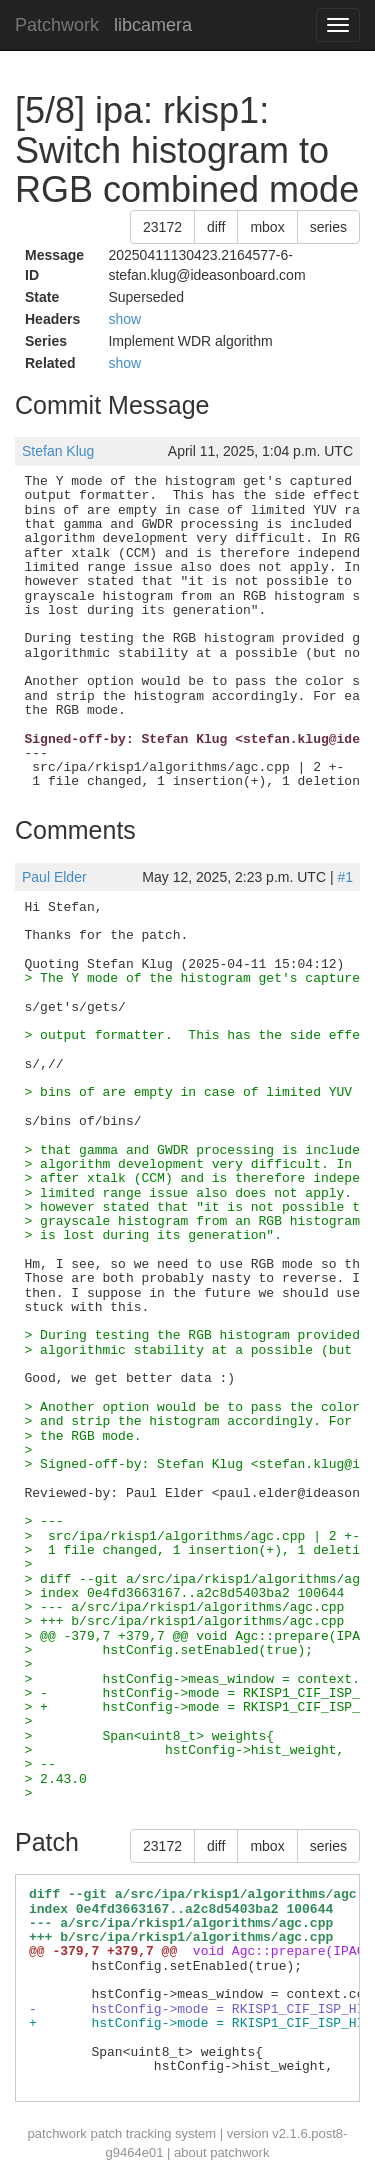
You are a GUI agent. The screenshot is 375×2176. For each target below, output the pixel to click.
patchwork (57, 2133)
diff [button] (216, 227)
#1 (345, 877)
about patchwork (221, 2152)
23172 (162, 227)
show (124, 319)
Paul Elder (54, 877)
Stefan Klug (58, 451)
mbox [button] (267, 227)
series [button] (328, 227)
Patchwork (57, 25)
